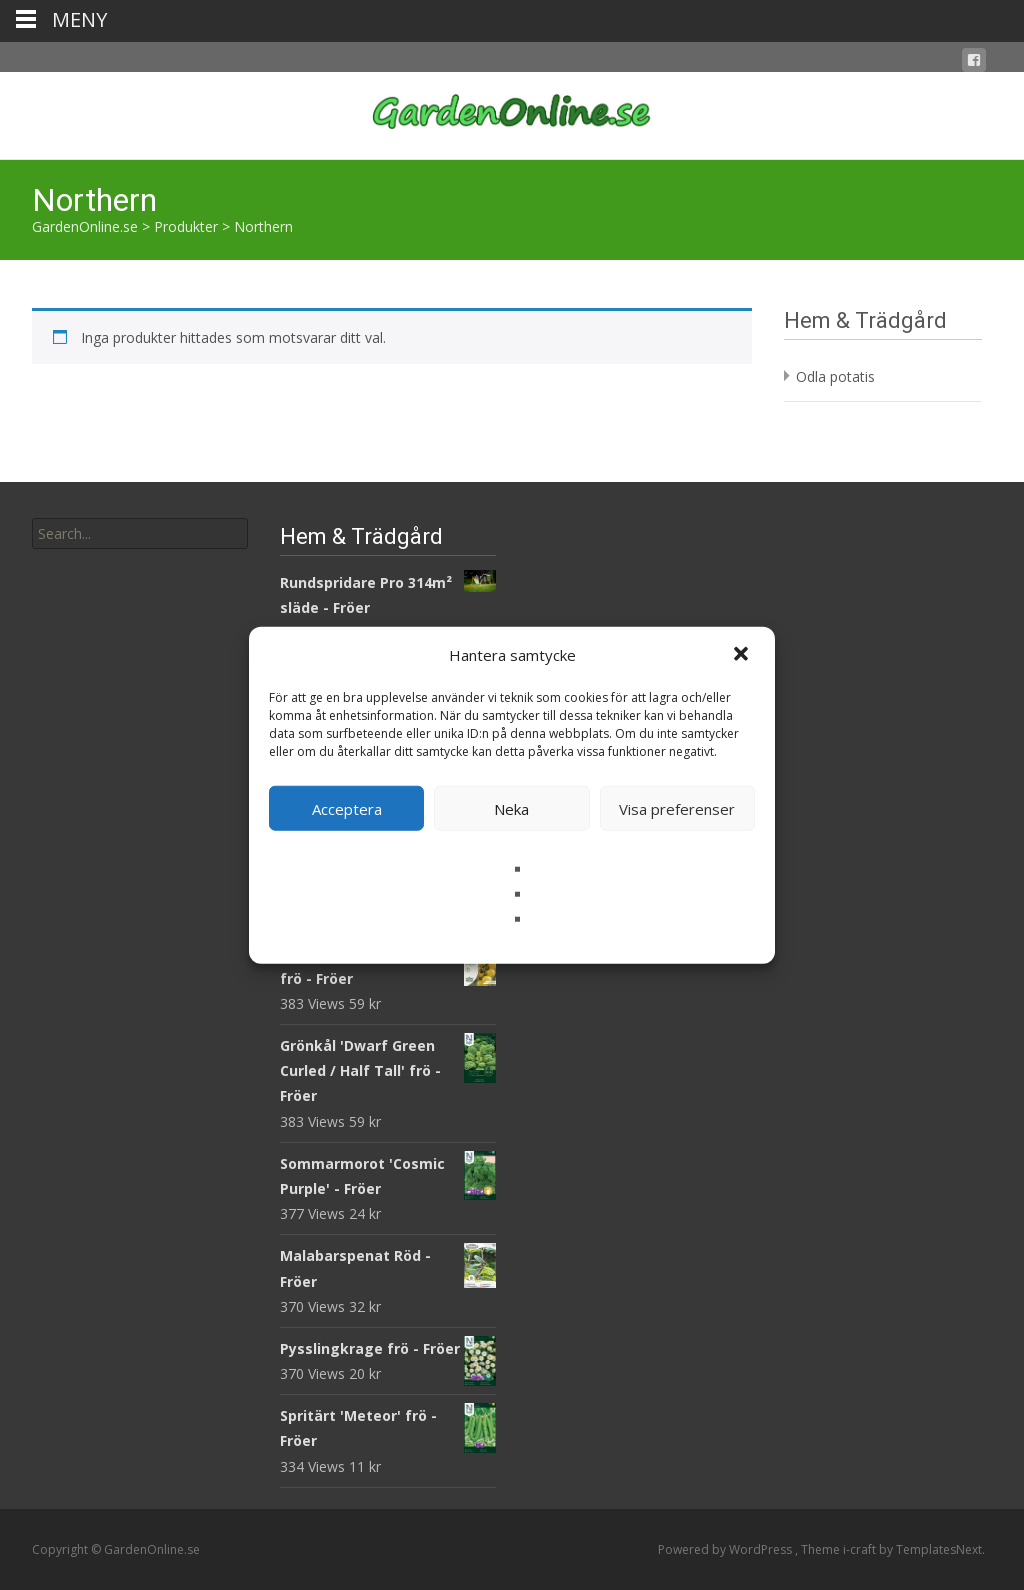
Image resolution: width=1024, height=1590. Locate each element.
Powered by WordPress (726, 1549)
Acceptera (347, 808)
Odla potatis (835, 376)
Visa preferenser (677, 808)
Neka (511, 808)
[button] (743, 655)
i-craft (861, 1549)
